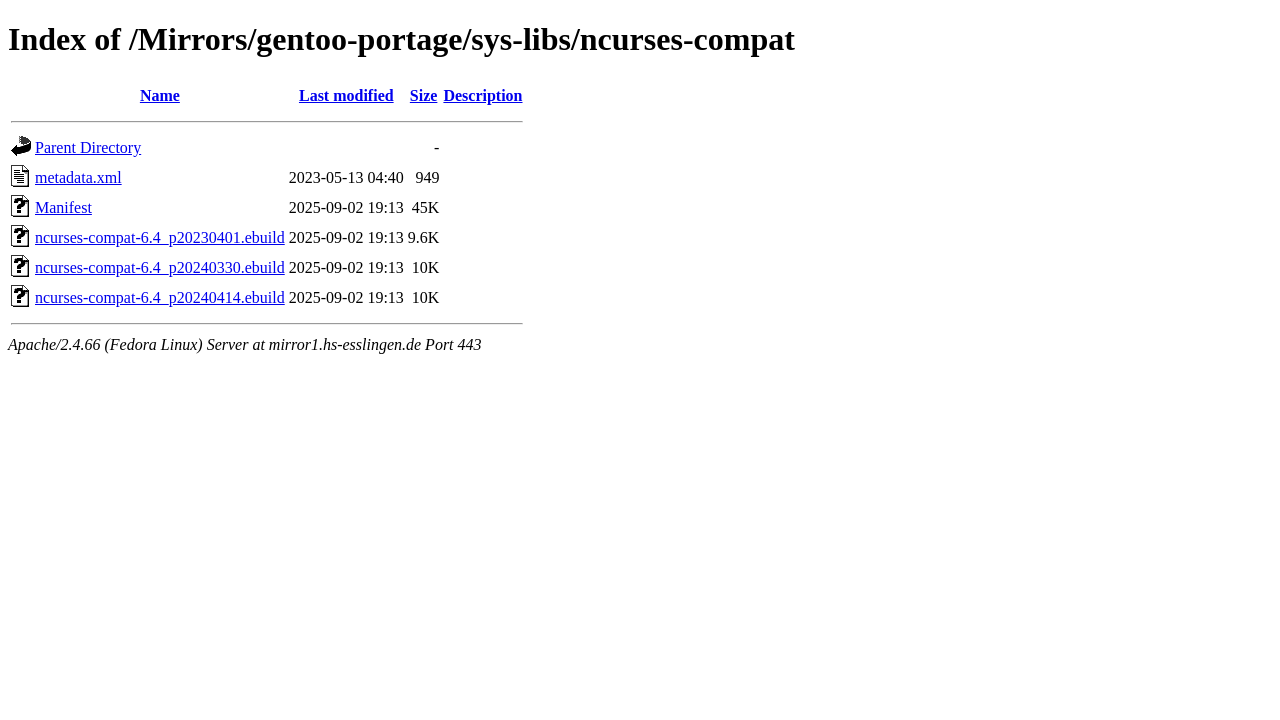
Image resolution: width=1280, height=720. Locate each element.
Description (482, 95)
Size (424, 95)
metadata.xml (78, 177)
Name (160, 95)
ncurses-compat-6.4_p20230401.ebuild (160, 237)
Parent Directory (88, 147)
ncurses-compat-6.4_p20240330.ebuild (160, 267)
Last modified (346, 95)
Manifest (63, 207)
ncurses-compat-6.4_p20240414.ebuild (160, 297)
